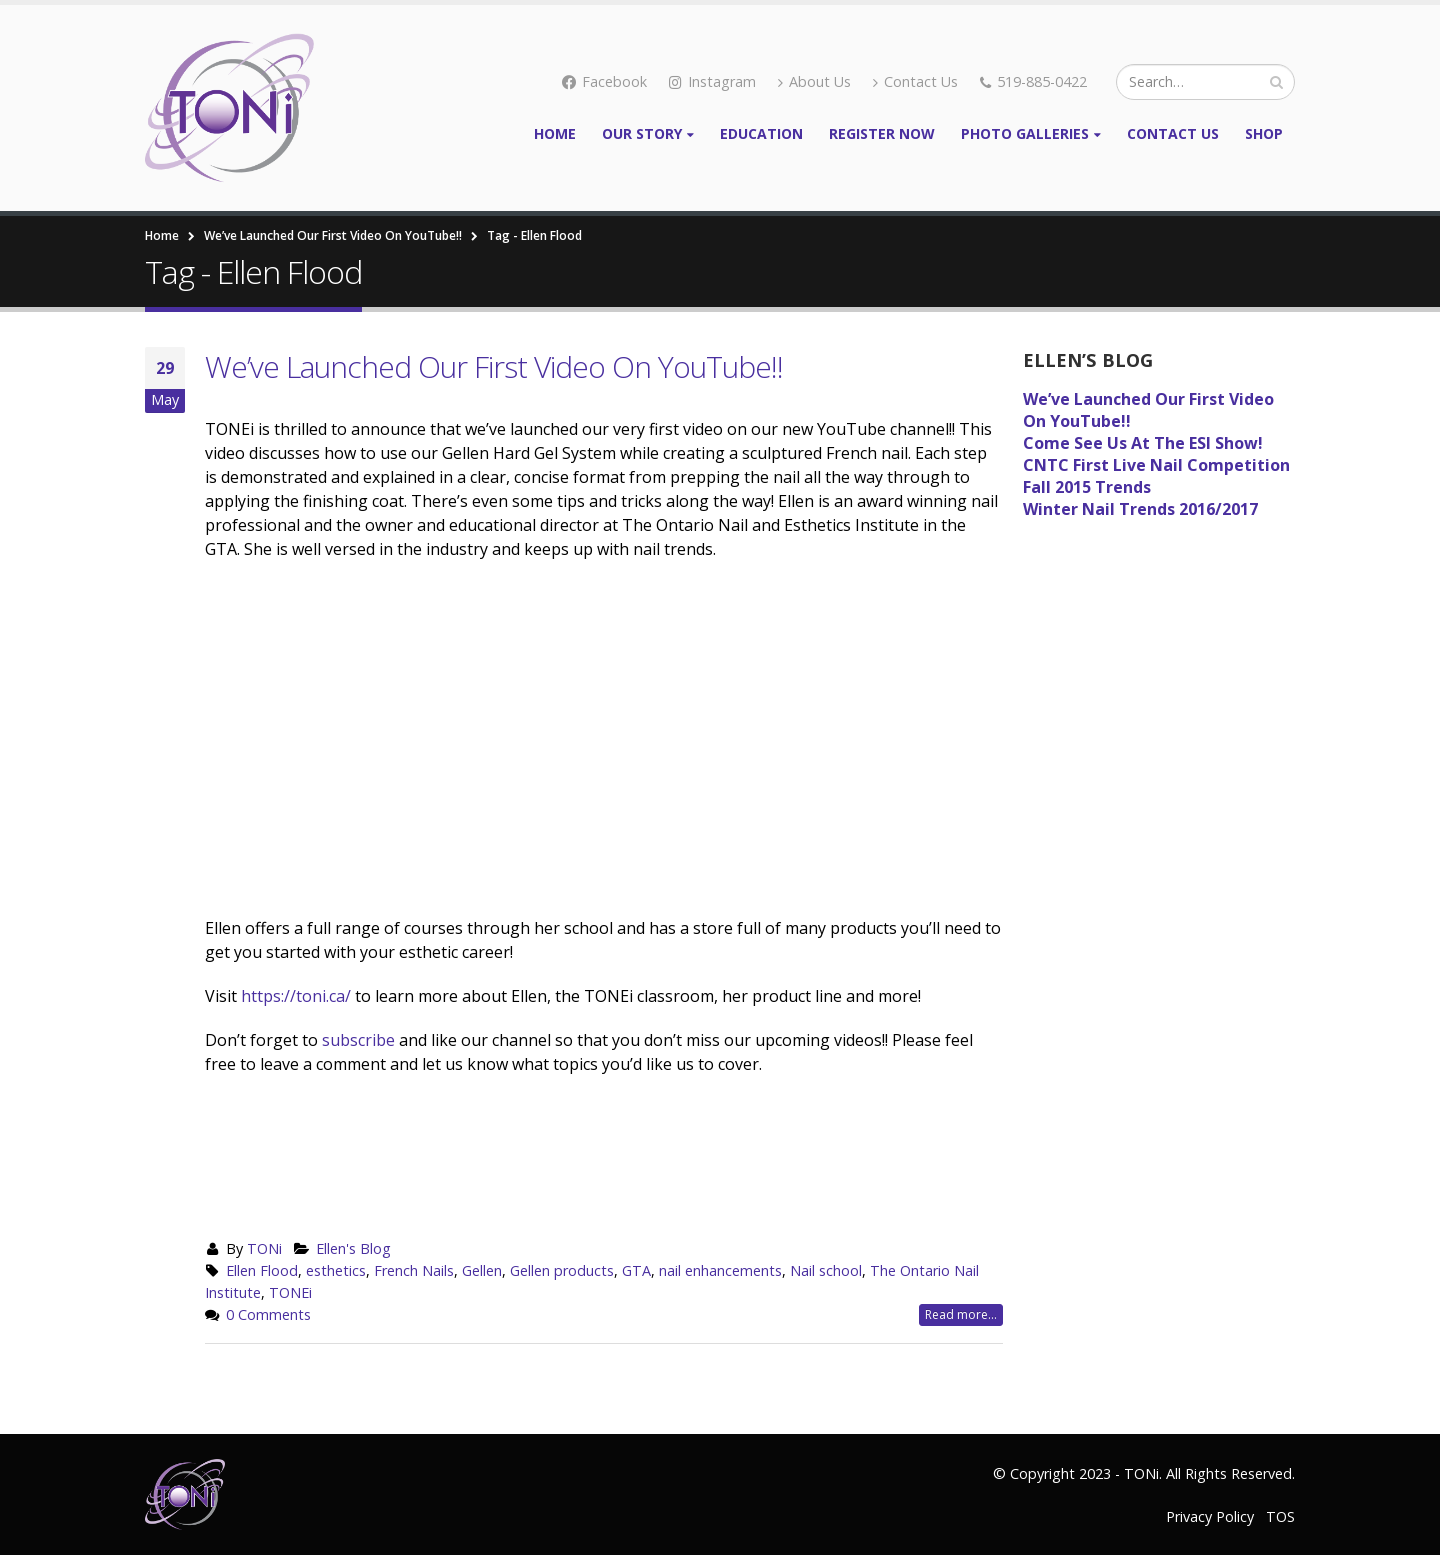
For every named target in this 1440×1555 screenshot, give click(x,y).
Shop (1264, 133)
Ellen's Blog (353, 1248)
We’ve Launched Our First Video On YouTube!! (494, 366)
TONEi (290, 1292)
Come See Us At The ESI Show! (1143, 443)
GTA (636, 1270)
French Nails (414, 1270)
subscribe (360, 1040)
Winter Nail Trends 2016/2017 (1140, 509)
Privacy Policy (1210, 1516)
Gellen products (562, 1270)
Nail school (826, 1270)
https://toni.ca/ (296, 996)
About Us (814, 81)
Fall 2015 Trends (1087, 487)
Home (555, 133)
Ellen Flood (262, 1270)
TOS (1280, 1516)
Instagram (712, 81)
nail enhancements (720, 1270)
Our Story (642, 133)
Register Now (882, 133)
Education (761, 133)
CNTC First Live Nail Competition (1156, 465)
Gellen (482, 1270)
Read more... (961, 1314)
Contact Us (915, 81)
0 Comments (268, 1314)
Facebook (604, 81)
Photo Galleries (1025, 133)
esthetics (336, 1270)
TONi (264, 1248)
